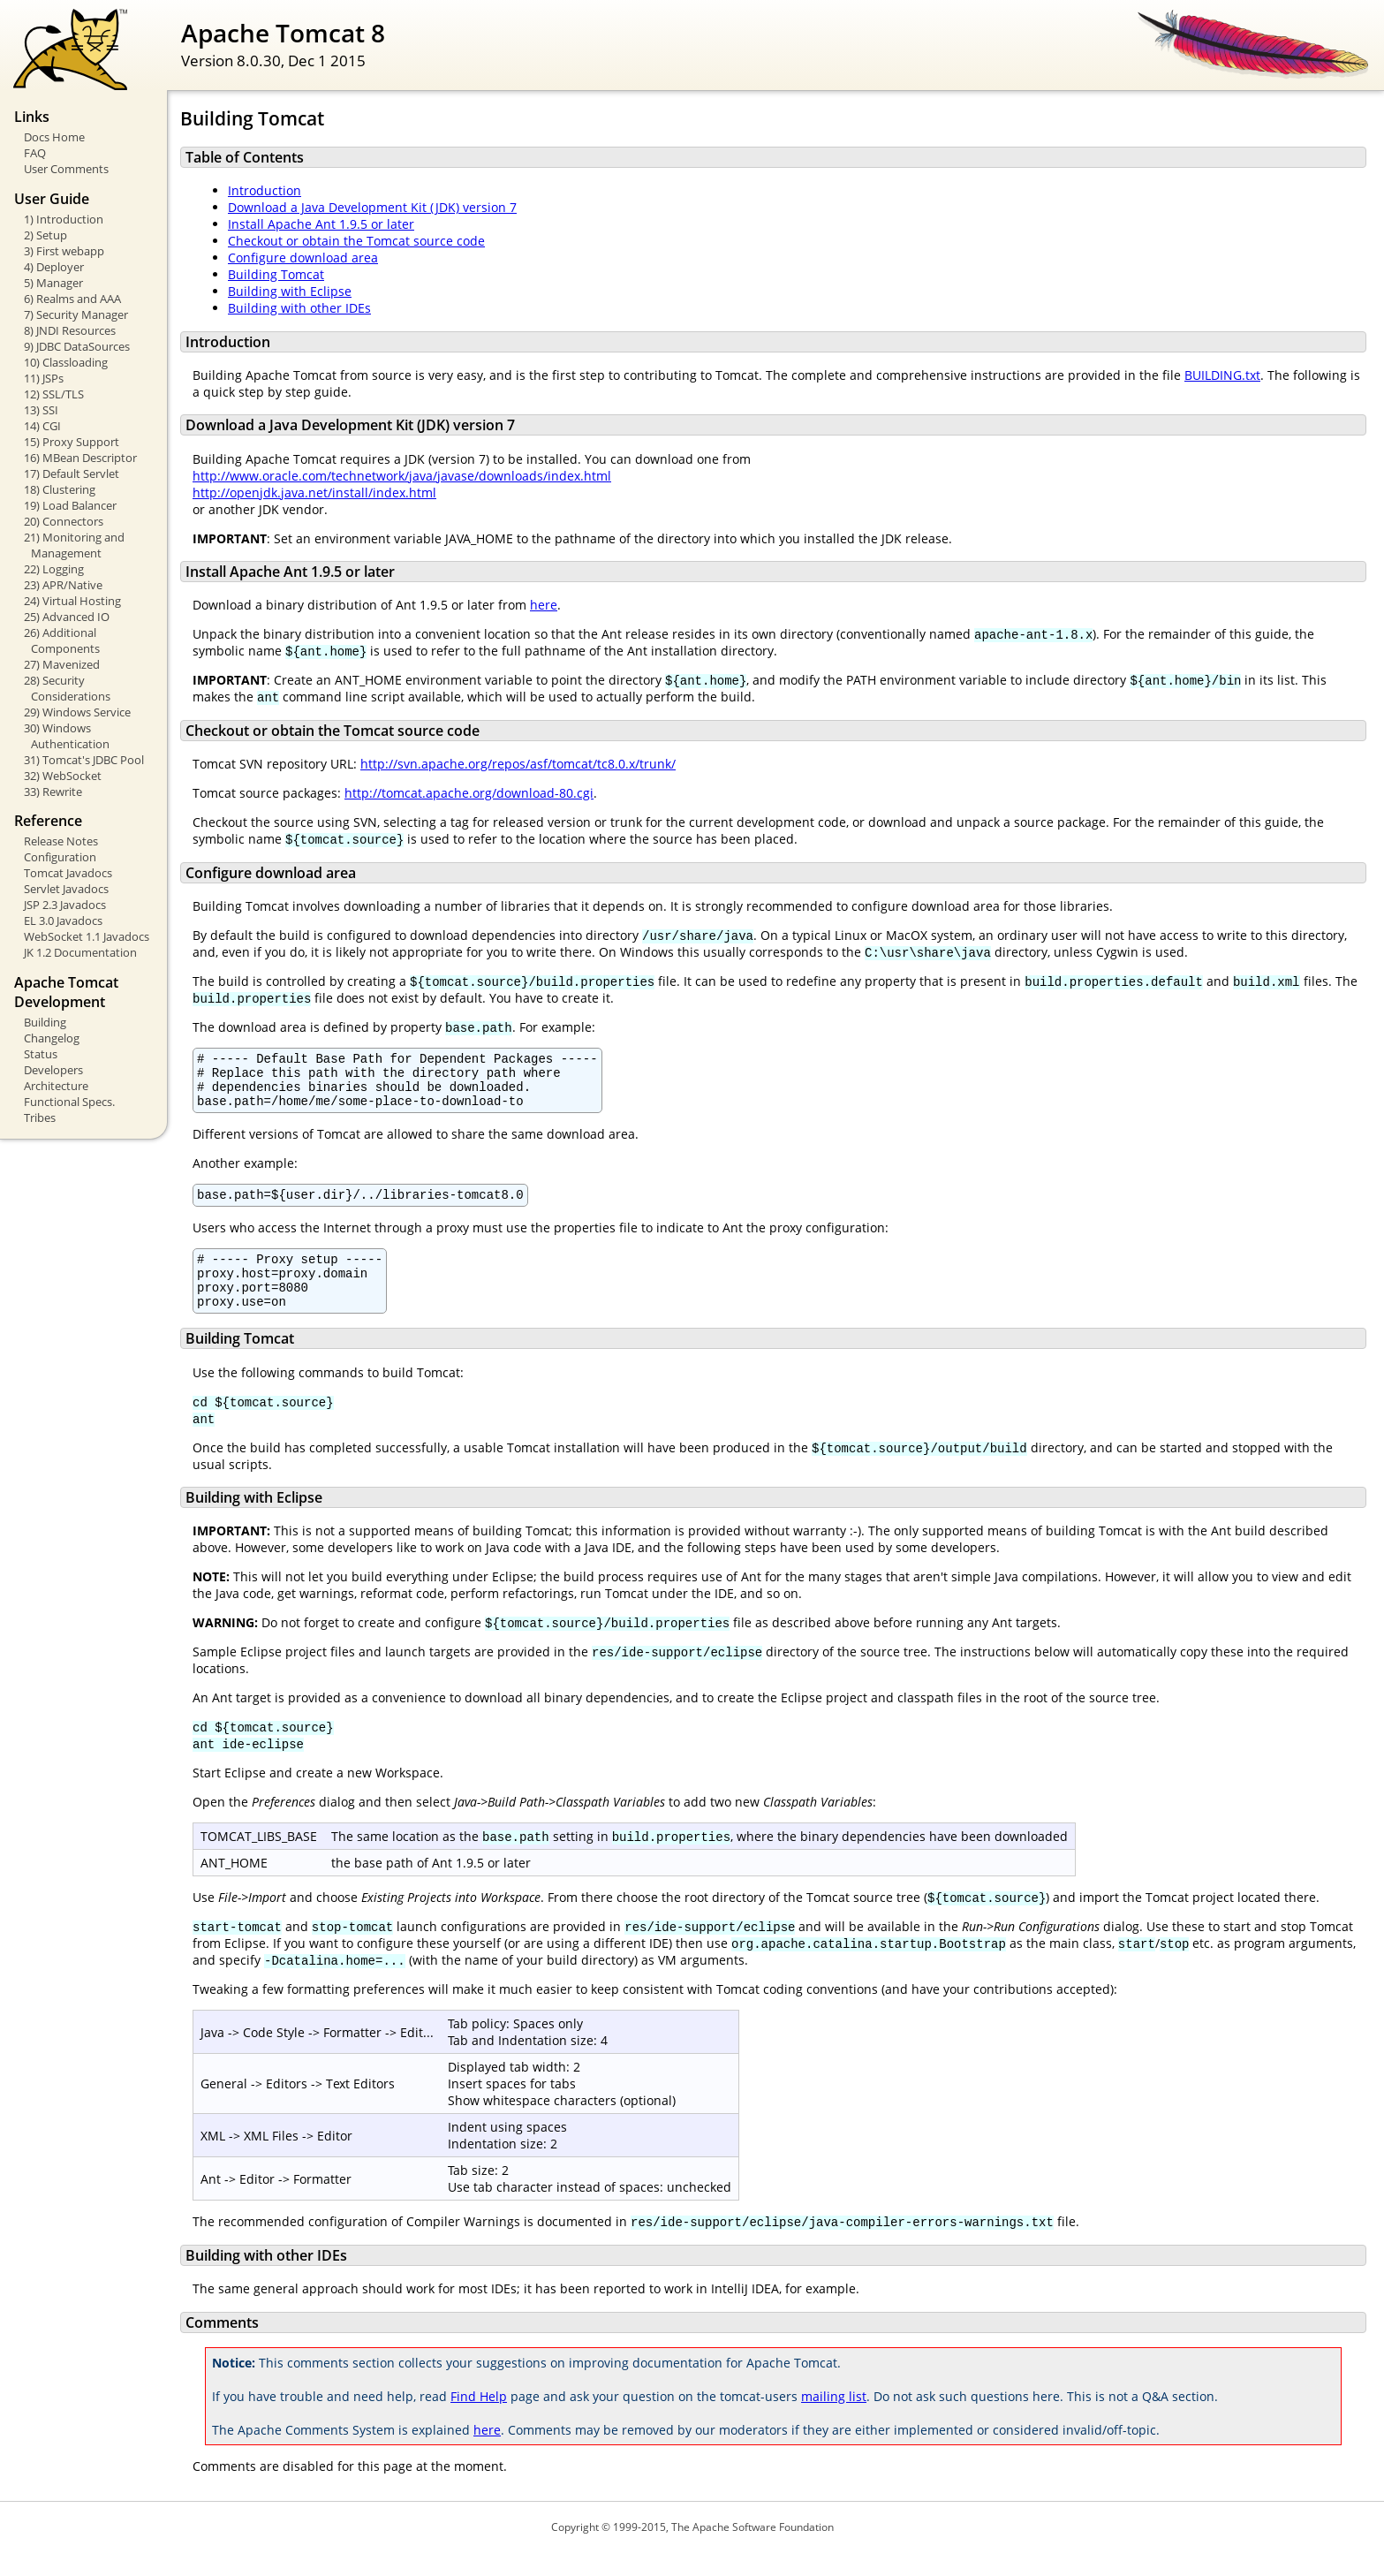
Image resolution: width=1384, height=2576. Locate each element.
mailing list (833, 2420)
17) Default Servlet (71, 473)
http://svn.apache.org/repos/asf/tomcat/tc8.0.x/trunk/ (518, 763)
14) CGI (42, 426)
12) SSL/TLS (54, 394)
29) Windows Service (77, 712)
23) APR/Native (63, 585)
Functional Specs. (69, 1102)
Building (45, 1022)
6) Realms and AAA (72, 299)
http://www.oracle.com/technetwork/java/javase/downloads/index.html (402, 475)
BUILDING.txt (1222, 375)
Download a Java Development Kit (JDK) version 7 (372, 207)
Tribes (40, 1117)
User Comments (66, 169)
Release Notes (61, 841)
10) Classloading (66, 362)
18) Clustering (59, 489)
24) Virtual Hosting (72, 601)
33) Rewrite (53, 791)
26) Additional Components (62, 640)
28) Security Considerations (67, 688)
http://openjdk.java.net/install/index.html (314, 492)
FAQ (35, 153)
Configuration (60, 857)
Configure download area (303, 257)
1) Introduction (63, 219)
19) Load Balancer (70, 505)
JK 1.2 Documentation (80, 952)
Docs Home (54, 137)
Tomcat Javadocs (68, 873)
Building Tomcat (276, 274)
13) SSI (41, 410)
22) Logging (54, 569)
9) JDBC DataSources (77, 346)
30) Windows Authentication (67, 736)
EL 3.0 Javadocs (63, 920)
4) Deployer (54, 267)
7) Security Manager (76, 314)
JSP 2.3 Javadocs (65, 905)
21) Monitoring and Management (74, 545)
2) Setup (45, 235)
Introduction (264, 190)
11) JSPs (44, 378)
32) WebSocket (63, 776)
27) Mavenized (62, 664)
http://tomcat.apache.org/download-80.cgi (469, 792)
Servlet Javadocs (66, 889)
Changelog (51, 1038)
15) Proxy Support (71, 442)
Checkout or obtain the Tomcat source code (356, 240)
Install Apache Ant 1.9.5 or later (321, 224)
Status (40, 1054)
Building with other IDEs (299, 307)
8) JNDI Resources (70, 330)
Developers (53, 1070)
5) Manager (53, 283)
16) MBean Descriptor (80, 458)
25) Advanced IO (67, 617)
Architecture (56, 1086)
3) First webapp (64, 251)
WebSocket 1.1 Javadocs (86, 936)
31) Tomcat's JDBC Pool (84, 760)
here (543, 604)
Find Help (478, 2420)
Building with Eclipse (290, 291)
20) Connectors (63, 521)
